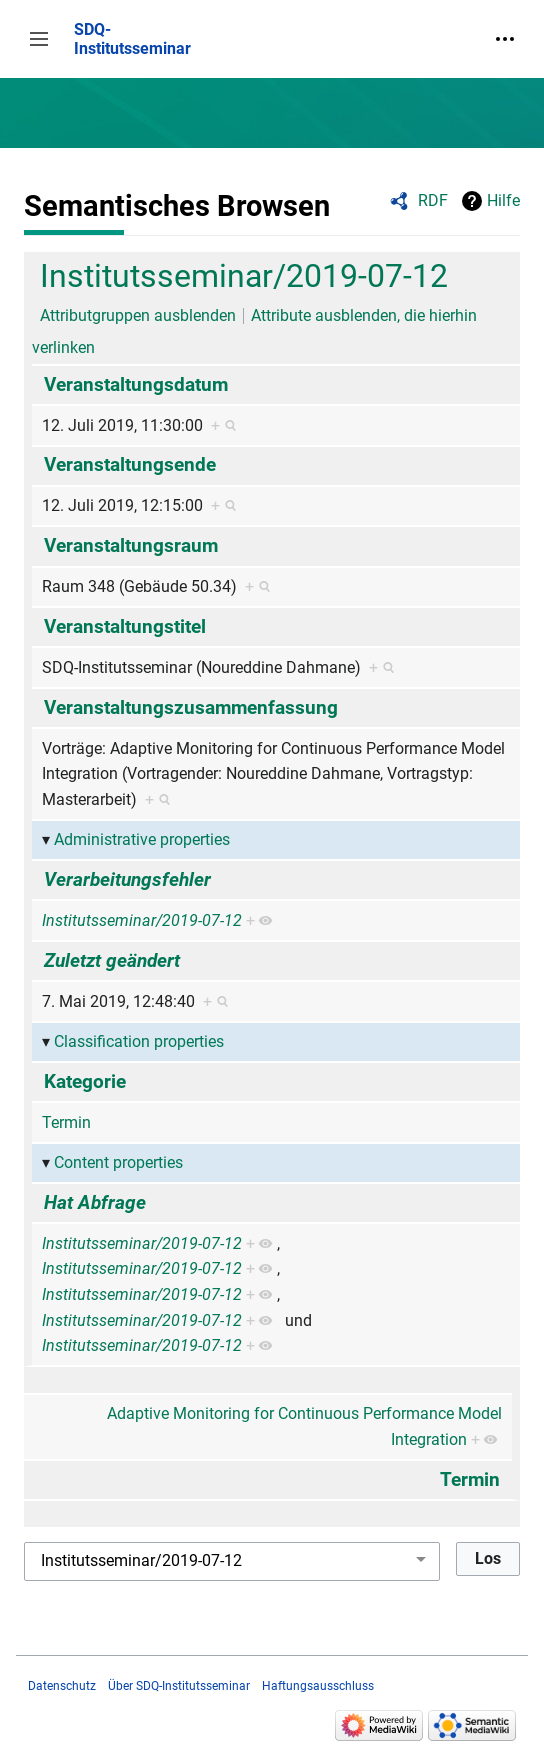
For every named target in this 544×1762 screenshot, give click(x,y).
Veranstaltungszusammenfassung (191, 707)
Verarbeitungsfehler (127, 879)
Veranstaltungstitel (125, 626)
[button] (39, 39)
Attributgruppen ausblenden (138, 315)
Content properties (118, 1162)
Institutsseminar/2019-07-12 (244, 276)
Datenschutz (62, 1686)
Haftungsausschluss (318, 1686)
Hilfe (503, 200)
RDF (433, 200)
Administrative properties (142, 839)
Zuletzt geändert (112, 960)
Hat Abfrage (95, 1202)
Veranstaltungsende (130, 464)
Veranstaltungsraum (131, 545)
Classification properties (139, 1041)
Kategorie (85, 1081)
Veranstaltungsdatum (136, 384)
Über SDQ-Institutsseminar (179, 1686)
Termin (66, 1122)
